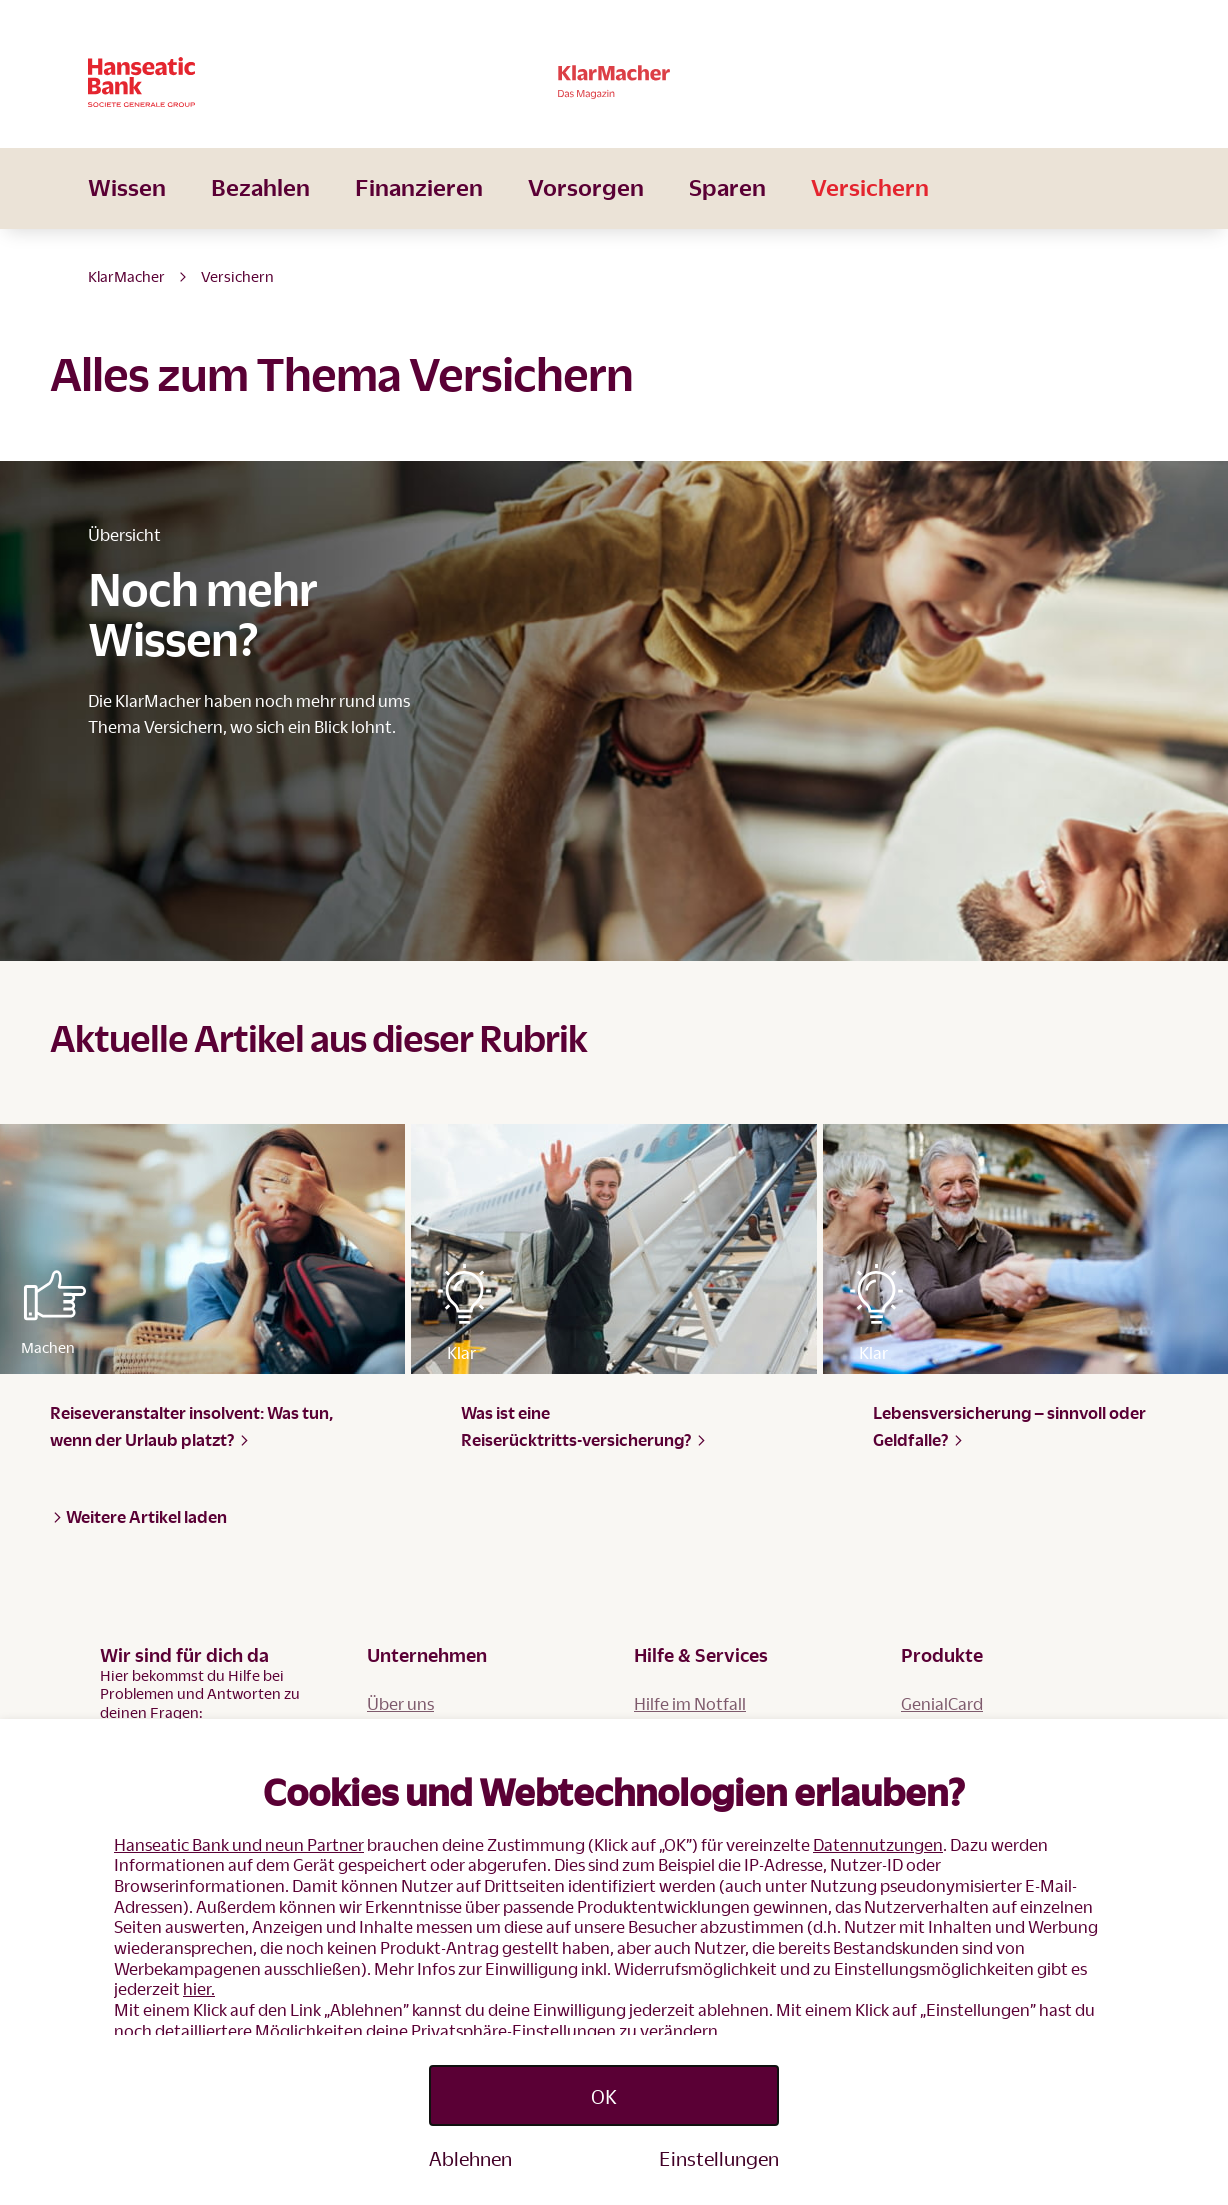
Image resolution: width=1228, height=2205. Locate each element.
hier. (199, 1988)
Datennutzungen (878, 1844)
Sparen (727, 215)
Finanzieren (419, 215)
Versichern (870, 215)
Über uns (400, 1703)
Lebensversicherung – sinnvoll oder (1009, 1426)
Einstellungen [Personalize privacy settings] (719, 2158)
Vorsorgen (586, 215)
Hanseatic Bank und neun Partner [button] (239, 1844)
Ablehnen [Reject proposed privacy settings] (470, 2158)
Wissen (127, 215)
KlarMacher (126, 276)
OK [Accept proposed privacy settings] (604, 2096)
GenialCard (942, 1703)
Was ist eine (584, 1426)
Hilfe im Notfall (690, 1703)
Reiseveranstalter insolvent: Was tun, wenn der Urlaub (191, 1426)
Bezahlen (260, 215)
